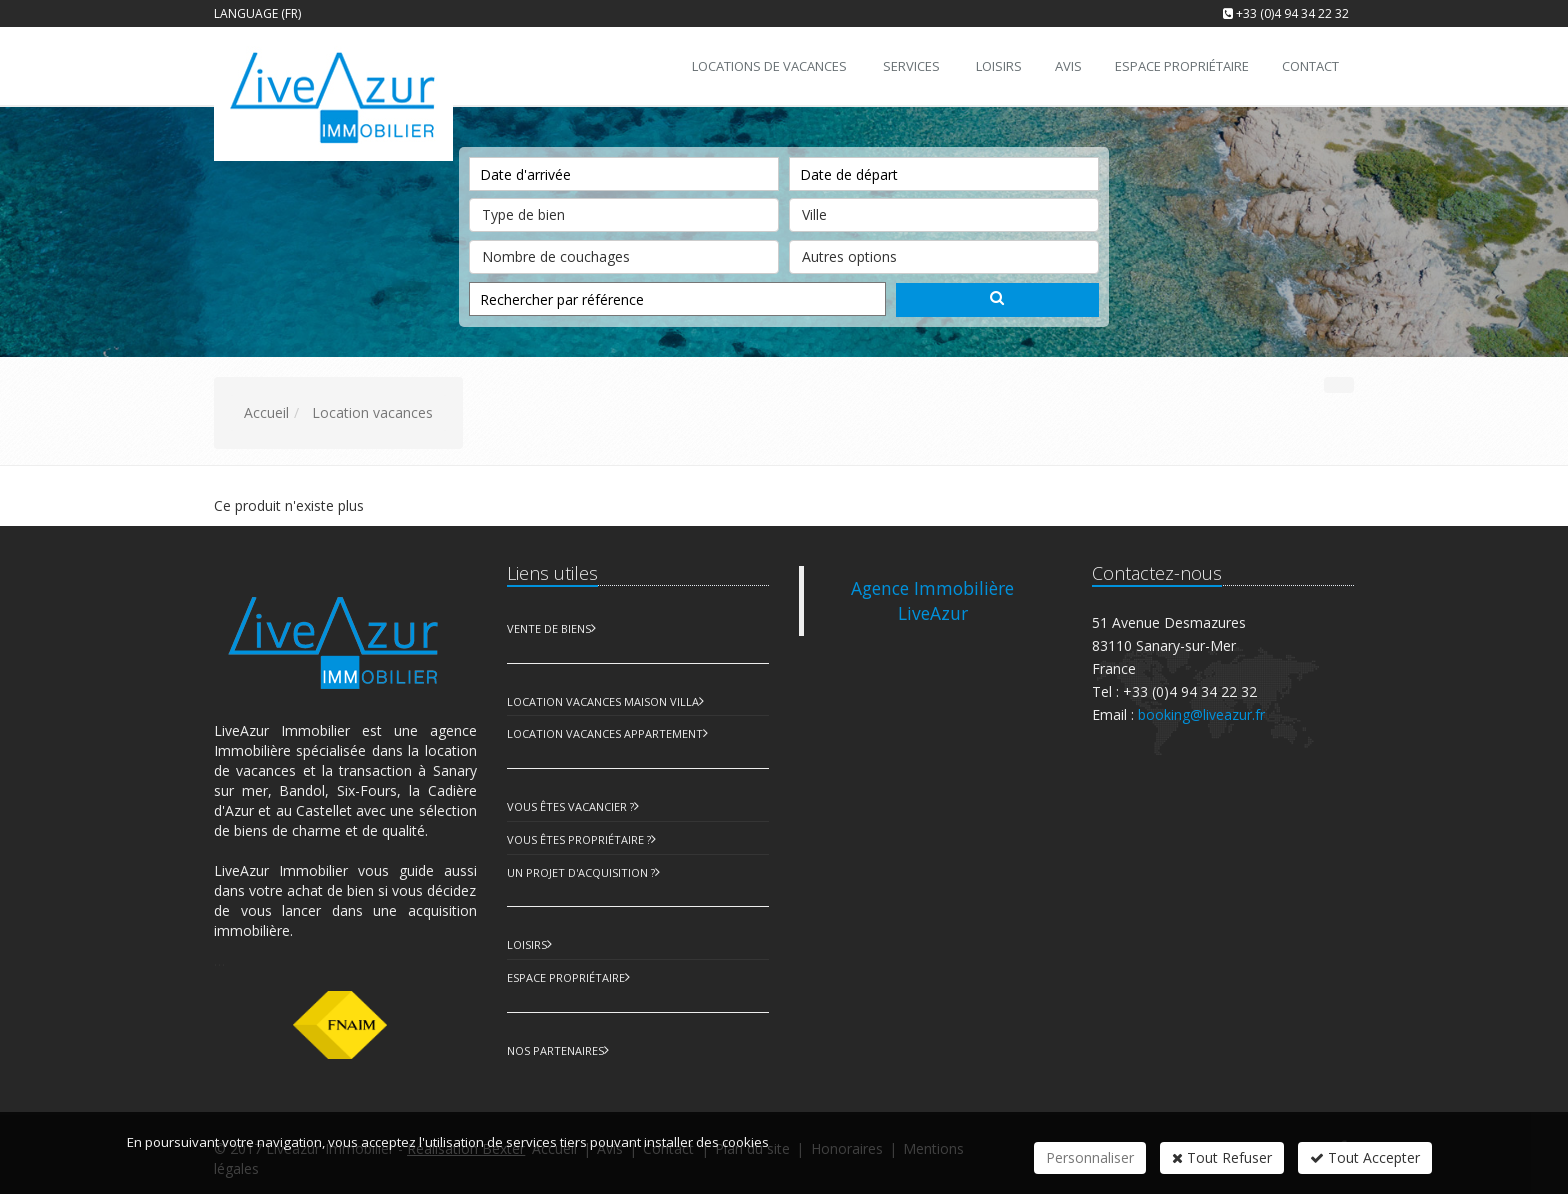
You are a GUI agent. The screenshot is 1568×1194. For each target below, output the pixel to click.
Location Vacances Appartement (605, 733)
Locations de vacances (769, 66)
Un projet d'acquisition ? (581, 872)
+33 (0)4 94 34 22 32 (1292, 13)
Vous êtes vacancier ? (570, 806)
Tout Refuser (1222, 1157)
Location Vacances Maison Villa (603, 701)
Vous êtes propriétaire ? (579, 839)
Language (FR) (257, 13)
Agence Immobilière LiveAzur (932, 600)
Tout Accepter (1365, 1157)
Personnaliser (1090, 1157)
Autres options (944, 253)
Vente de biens (549, 628)
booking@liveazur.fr (1201, 714)
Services (911, 66)
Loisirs (527, 944)
